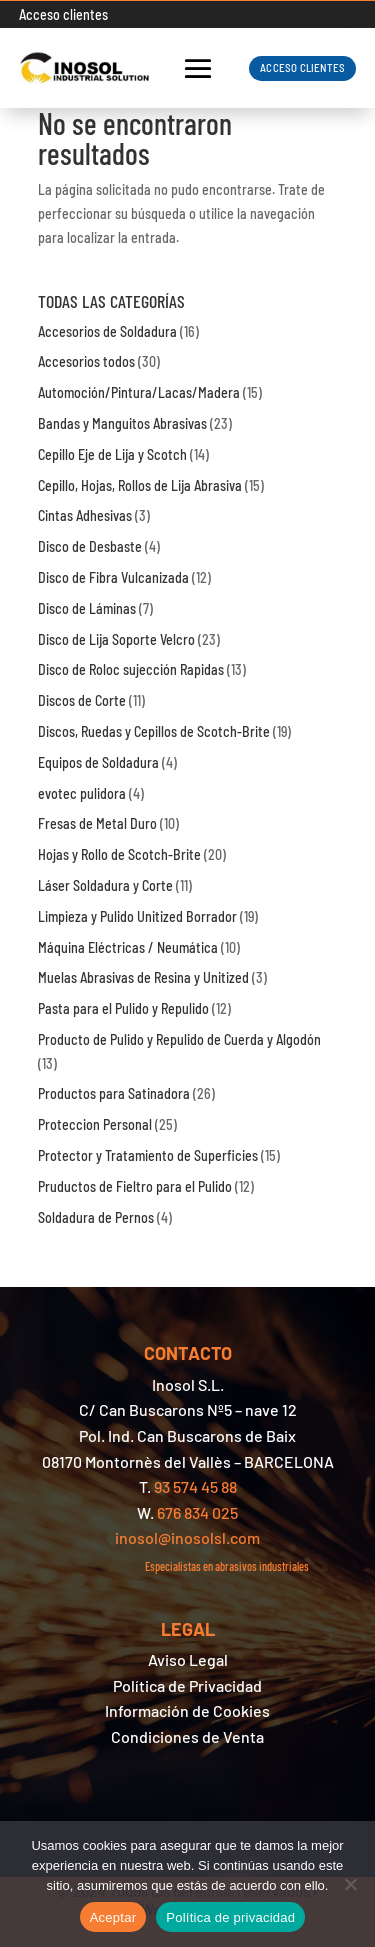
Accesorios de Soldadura (107, 331)
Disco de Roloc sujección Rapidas (131, 669)
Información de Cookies (187, 1710)
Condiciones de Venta (187, 1736)
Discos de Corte (82, 700)
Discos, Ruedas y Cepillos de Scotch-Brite (154, 731)
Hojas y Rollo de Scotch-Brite (119, 854)
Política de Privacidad (187, 1685)
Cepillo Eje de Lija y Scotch (112, 454)
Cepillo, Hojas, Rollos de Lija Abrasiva (140, 485)
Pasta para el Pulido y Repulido (123, 1008)
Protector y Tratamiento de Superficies (148, 1155)
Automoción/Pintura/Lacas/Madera (139, 392)
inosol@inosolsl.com (187, 1537)
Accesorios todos (86, 361)
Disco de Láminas (87, 608)
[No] (350, 1884)
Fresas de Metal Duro (97, 823)
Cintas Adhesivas (85, 515)
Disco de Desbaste (90, 546)
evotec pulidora (82, 793)
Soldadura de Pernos (96, 1217)
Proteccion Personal (95, 1124)
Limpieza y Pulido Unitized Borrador (137, 916)
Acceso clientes (63, 14)
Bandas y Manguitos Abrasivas (122, 423)
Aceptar (113, 1917)
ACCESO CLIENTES (302, 67)
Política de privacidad (230, 1917)
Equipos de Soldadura (98, 762)
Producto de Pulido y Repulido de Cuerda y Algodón (179, 1039)
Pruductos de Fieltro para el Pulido (135, 1186)
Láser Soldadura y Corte (105, 885)
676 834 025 (197, 1512)
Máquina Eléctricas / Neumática (128, 947)
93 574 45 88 (195, 1486)
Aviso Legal (188, 1659)
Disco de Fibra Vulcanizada (113, 577)
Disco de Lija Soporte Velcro (116, 639)
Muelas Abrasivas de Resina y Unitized (143, 977)
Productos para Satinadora (114, 1093)
